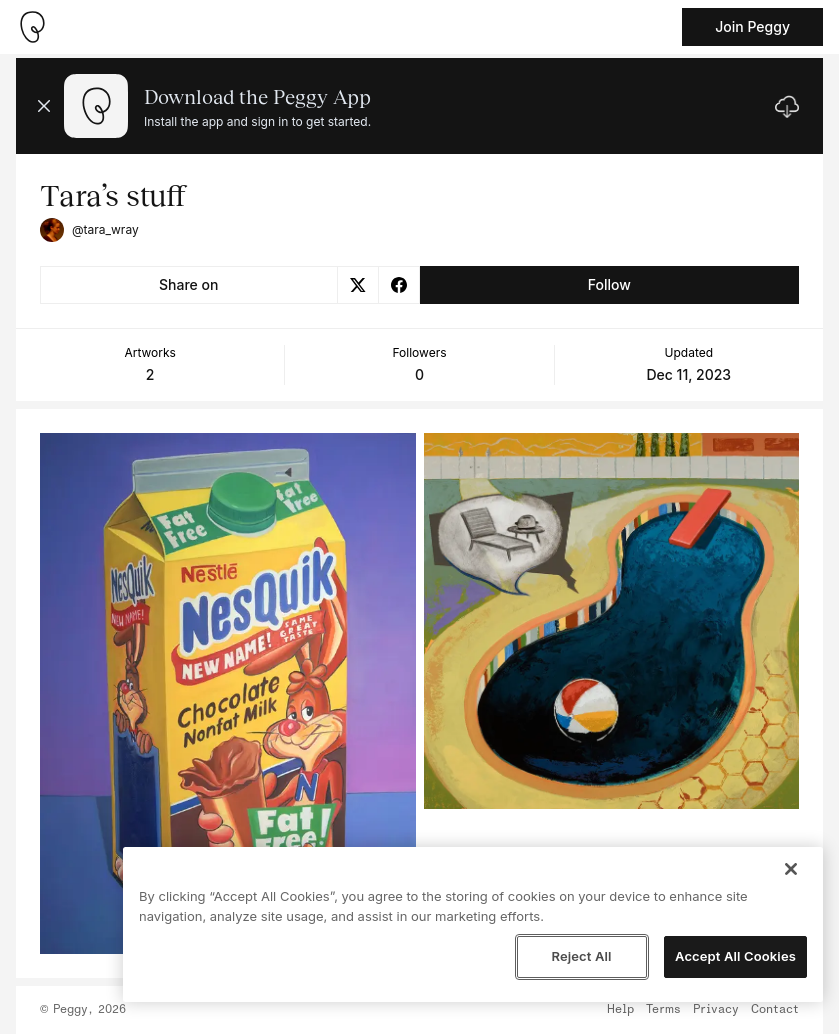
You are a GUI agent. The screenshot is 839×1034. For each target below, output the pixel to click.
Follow (609, 284)
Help (620, 1010)
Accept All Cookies (735, 956)
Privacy (716, 1010)
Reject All (581, 956)
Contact (775, 1010)
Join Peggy (752, 26)
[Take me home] (32, 27)
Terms (663, 1010)
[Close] (791, 869)
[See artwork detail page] (228, 693)
